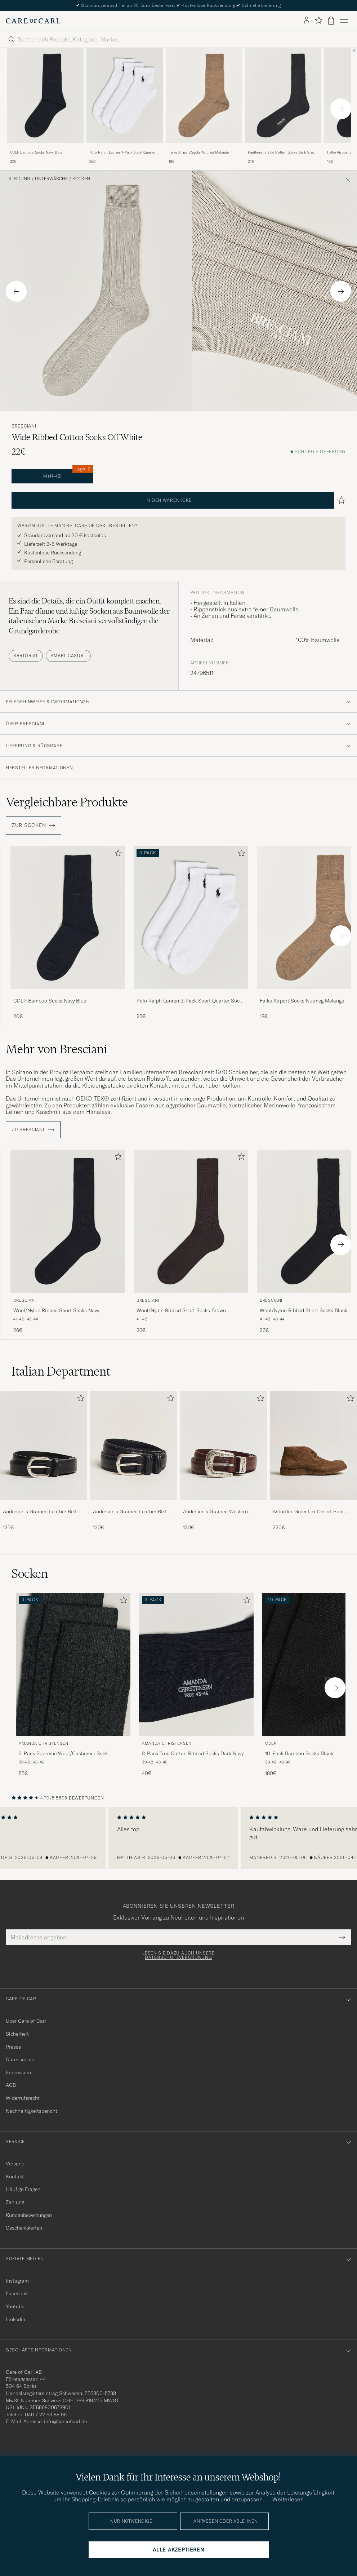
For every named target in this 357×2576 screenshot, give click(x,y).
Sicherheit (17, 2034)
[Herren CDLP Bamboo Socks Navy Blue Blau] (45, 95)
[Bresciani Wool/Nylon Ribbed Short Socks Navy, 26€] (67, 1242)
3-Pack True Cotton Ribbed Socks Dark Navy (193, 1753)
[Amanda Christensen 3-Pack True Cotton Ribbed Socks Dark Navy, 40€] (196, 1685)
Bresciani (24, 426)
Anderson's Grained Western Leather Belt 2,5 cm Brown (215, 1511)
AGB (11, 2085)
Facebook (17, 2293)
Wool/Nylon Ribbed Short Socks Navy (56, 1310)
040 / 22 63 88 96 (46, 2414)
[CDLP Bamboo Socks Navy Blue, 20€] (45, 106)
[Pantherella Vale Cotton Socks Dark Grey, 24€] (283, 106)
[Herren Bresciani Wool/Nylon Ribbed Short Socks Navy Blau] (67, 1221)
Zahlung (15, 2202)
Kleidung (19, 178)
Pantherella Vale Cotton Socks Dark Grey (281, 152)
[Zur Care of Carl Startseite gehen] (33, 21)
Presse (13, 2047)
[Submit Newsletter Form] (342, 1937)
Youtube (15, 2306)
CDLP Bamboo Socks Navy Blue (36, 152)
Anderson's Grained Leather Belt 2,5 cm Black (40, 1511)
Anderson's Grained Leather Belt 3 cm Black (132, 1511)
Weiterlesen (288, 2499)
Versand (15, 2163)
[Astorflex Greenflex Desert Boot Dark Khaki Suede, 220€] (313, 1461)
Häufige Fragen (23, 2189)
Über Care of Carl (26, 2021)
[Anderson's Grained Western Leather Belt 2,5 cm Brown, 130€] (223, 1461)
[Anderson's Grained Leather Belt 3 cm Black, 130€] (133, 1461)
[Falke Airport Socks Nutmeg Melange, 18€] (204, 106)
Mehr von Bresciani (56, 1049)
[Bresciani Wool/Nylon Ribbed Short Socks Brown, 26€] (191, 1242)
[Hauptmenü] (344, 21)
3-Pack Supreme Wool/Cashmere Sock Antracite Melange (63, 1753)
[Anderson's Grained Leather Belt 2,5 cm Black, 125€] (43, 1461)
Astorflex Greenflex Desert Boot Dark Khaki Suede (308, 1511)
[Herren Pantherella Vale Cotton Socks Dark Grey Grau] (283, 95)
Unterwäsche (51, 178)
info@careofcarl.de (65, 2421)
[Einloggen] (306, 21)
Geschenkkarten (24, 2228)
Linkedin (15, 2319)
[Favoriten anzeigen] (318, 21)
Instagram (17, 2281)
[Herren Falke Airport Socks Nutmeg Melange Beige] (204, 95)
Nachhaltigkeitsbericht (31, 2111)
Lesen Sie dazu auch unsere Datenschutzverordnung (178, 1955)
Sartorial (25, 655)
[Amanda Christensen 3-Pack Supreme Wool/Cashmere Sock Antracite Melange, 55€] (73, 1685)
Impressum (18, 2072)
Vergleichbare (67, 802)
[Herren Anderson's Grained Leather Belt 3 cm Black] (133, 1445)
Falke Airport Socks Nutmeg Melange (199, 152)
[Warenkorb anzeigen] (331, 21)
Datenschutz (20, 2059)
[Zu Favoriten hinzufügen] (117, 854)
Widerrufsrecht (23, 2098)
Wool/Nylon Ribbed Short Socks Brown (181, 1310)
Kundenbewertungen (29, 2215)
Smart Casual (68, 655)
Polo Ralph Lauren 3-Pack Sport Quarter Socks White (122, 152)
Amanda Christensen (43, 1743)
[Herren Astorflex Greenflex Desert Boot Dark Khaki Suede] (313, 1445)
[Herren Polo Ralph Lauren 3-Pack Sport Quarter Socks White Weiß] (124, 95)
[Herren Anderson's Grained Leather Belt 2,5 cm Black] (43, 1445)
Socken (81, 178)
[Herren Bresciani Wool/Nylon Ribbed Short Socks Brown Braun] (191, 1221)
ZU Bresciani (33, 1129)
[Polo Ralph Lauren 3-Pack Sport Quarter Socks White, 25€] (124, 106)
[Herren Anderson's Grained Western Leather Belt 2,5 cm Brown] (223, 1445)
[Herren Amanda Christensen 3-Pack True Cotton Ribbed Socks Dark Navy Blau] (196, 1664)
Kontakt (15, 2176)
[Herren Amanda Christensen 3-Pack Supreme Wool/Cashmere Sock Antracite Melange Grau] (73, 1664)
